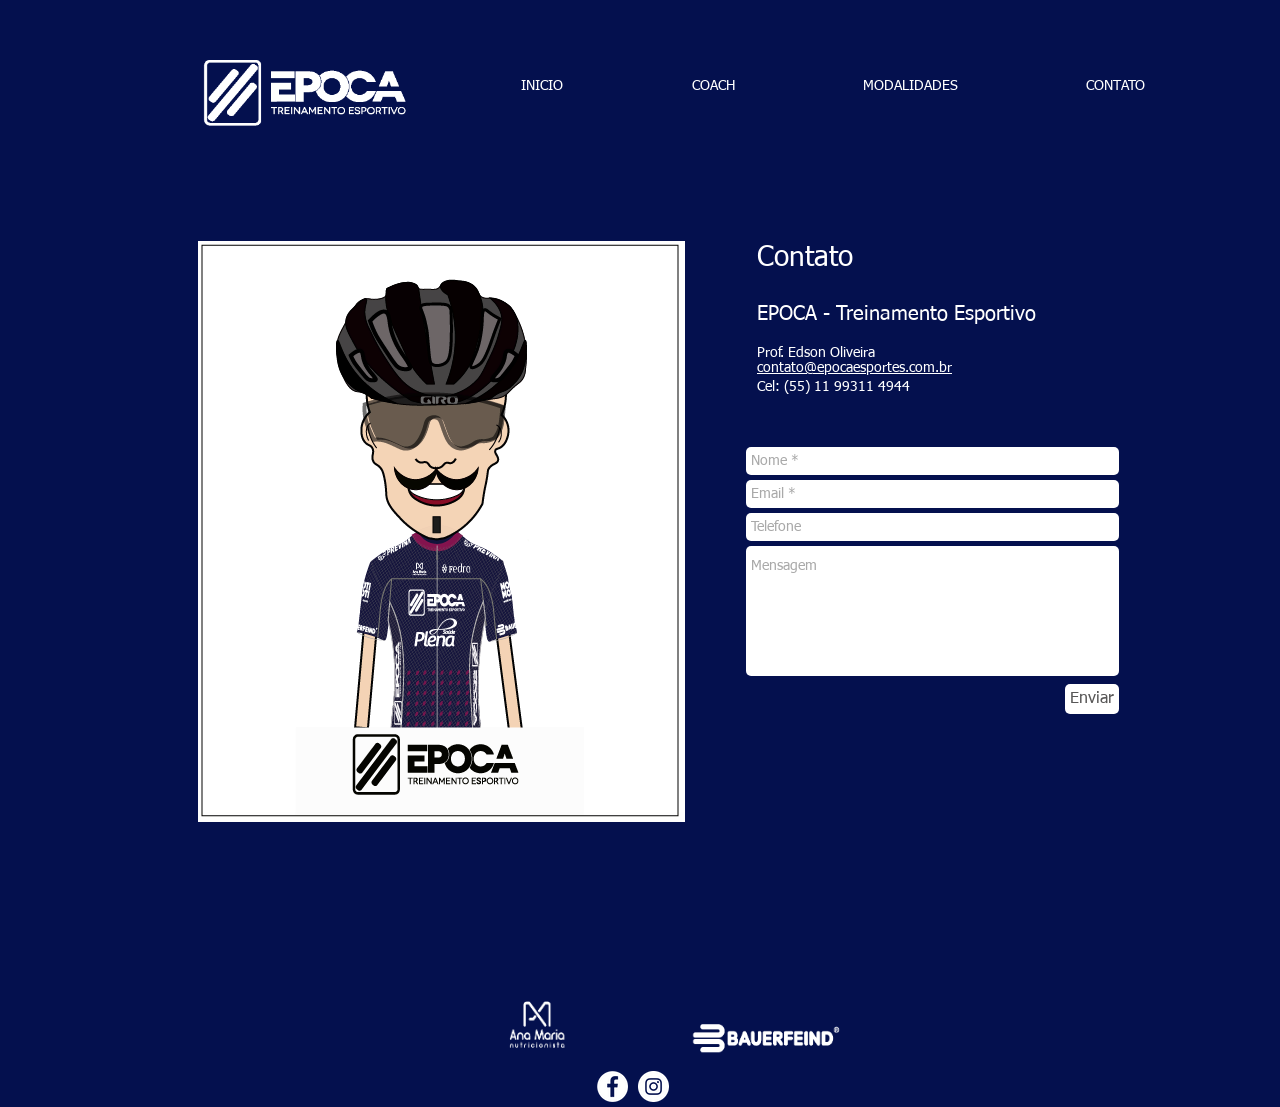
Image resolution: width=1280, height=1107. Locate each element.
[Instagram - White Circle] (653, 1086)
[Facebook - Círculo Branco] (612, 1086)
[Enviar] (1092, 699)
